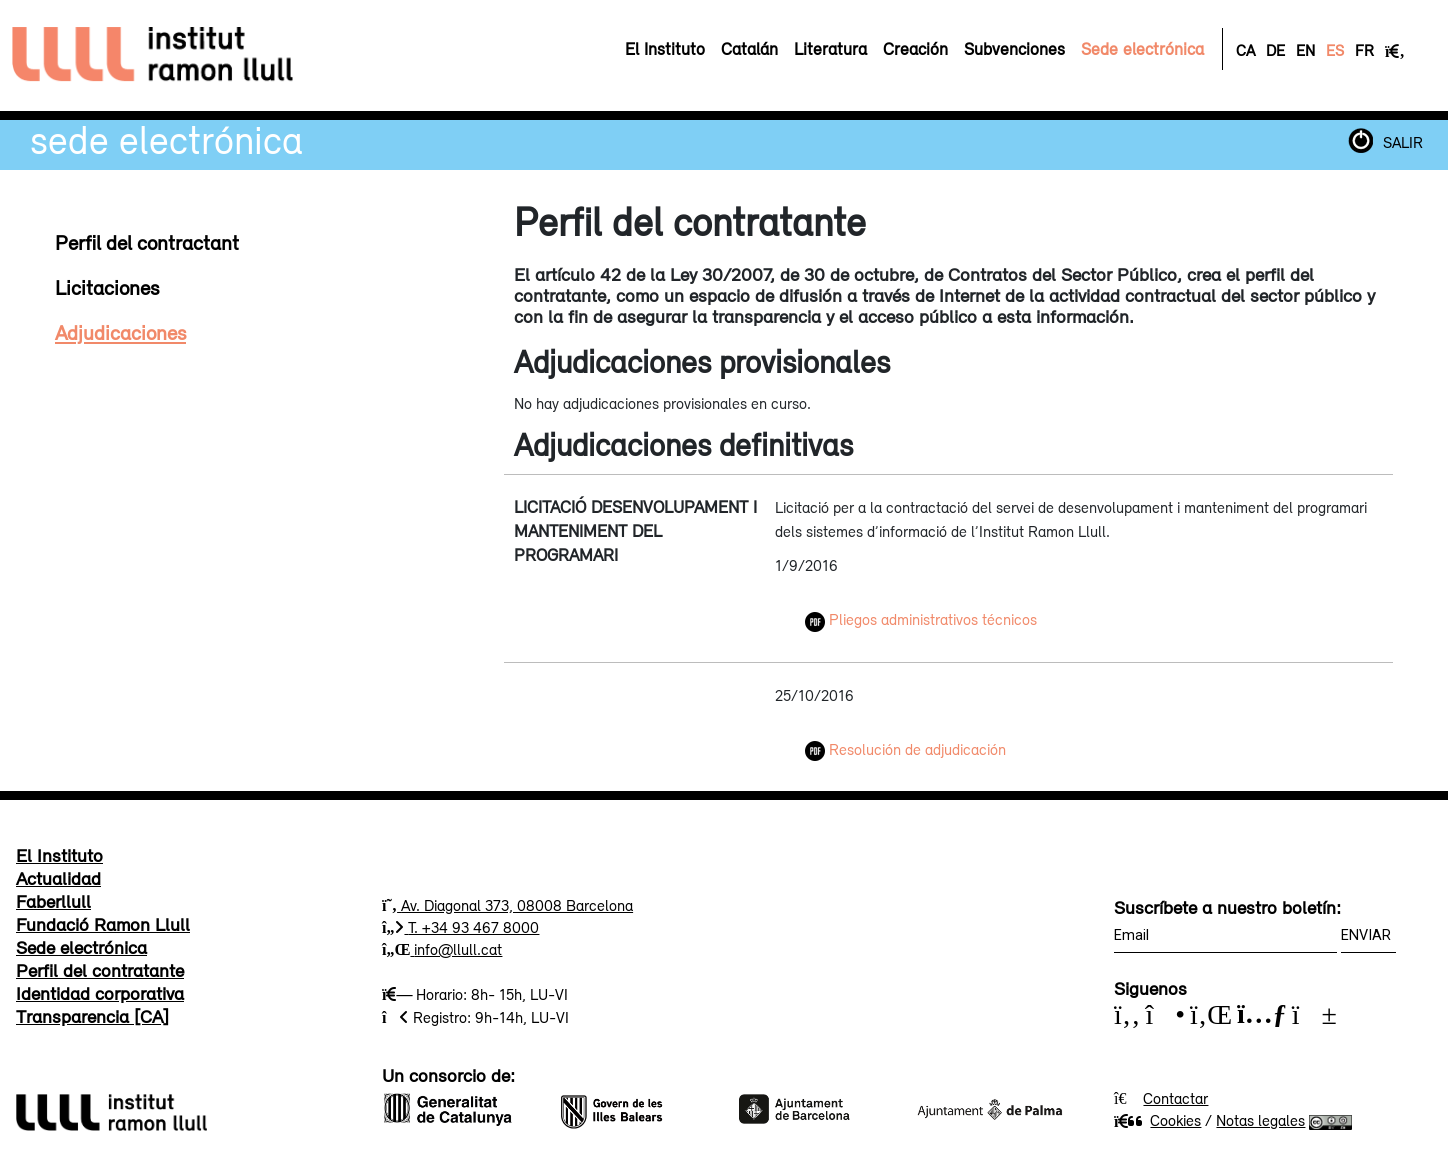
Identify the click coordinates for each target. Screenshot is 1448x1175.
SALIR (1403, 142)
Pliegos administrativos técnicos (921, 619)
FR (1364, 50)
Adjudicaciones (120, 332)
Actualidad (58, 878)
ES (1335, 50)
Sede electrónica (166, 139)
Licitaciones (107, 287)
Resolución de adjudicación (905, 749)
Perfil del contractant (147, 242)
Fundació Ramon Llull (103, 924)
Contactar (1175, 1098)
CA (1245, 50)
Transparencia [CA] (92, 1016)
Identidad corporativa (100, 993)
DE (1275, 50)
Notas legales (1260, 1120)
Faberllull (53, 901)
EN (1305, 50)
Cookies (1157, 1120)
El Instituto (59, 855)
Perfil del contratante (100, 970)
